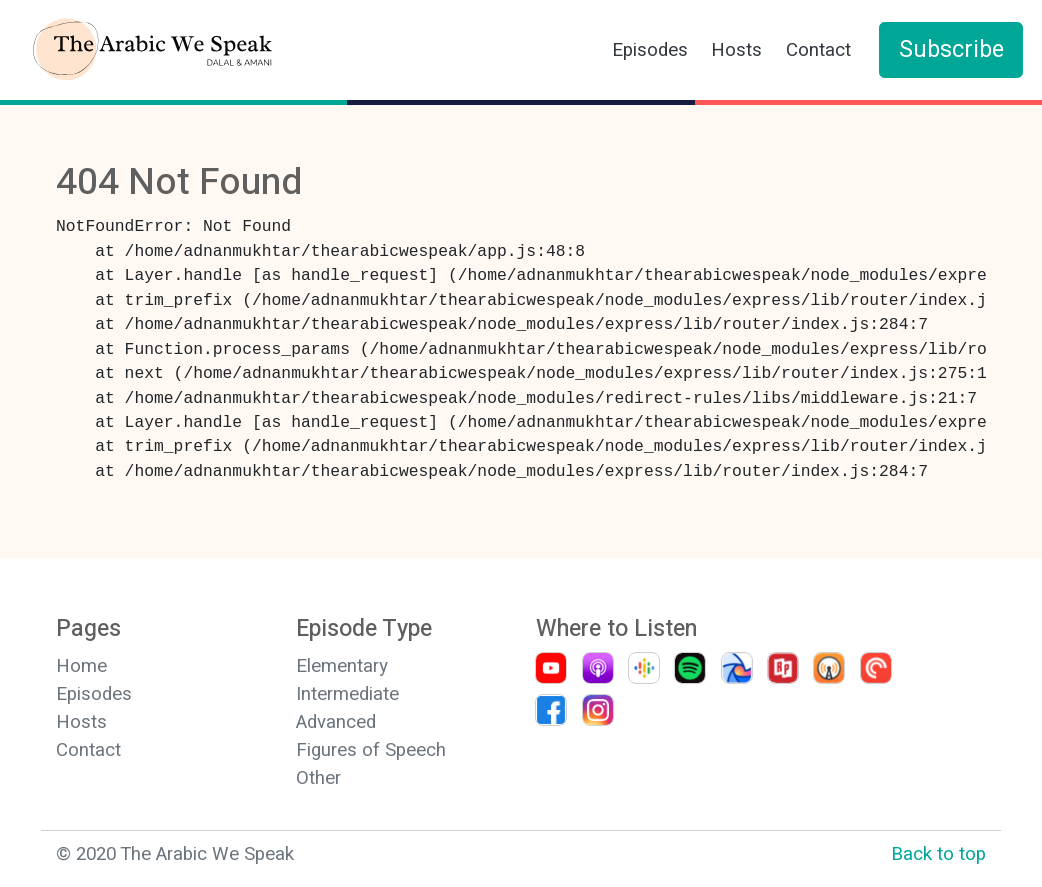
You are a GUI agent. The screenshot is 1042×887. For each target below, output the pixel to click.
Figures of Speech (371, 750)
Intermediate (347, 694)
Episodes (650, 50)
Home (81, 666)
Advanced (336, 722)
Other (318, 778)
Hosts (736, 50)
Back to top (938, 854)
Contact (818, 50)
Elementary (342, 666)
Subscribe (951, 50)
